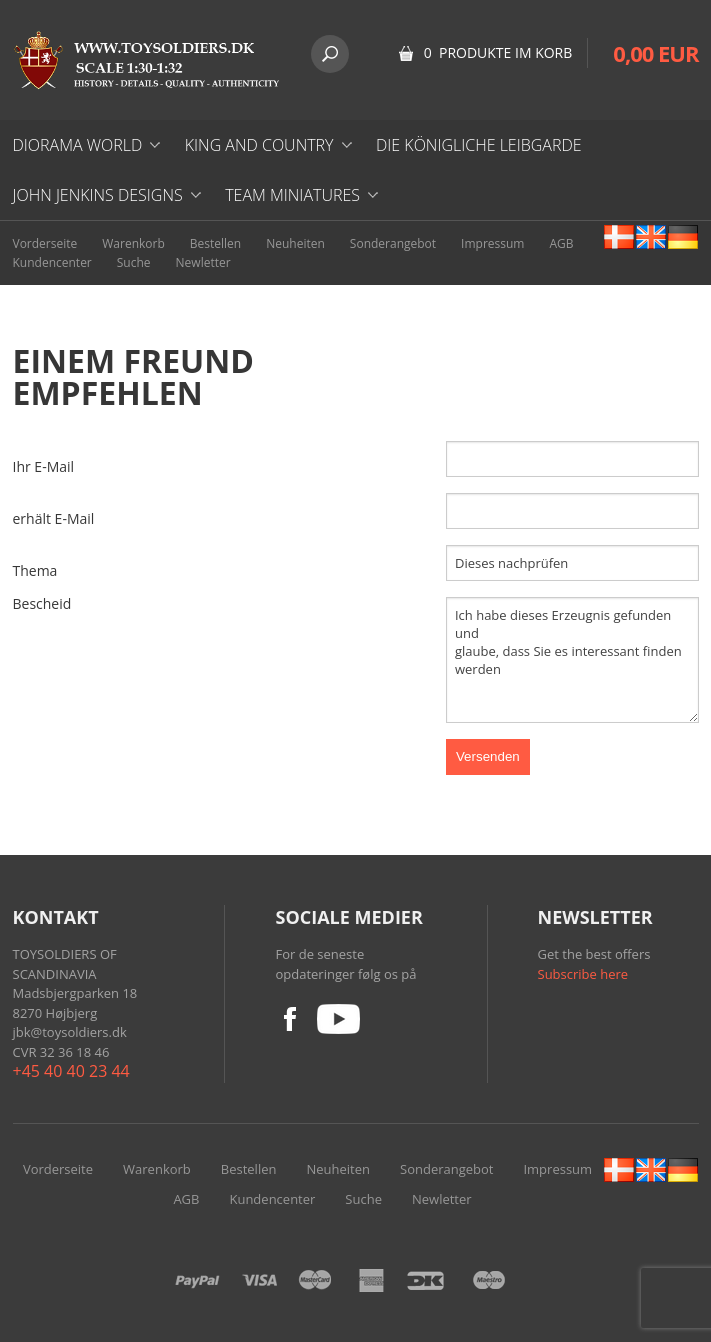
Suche (134, 262)
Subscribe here (583, 974)
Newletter (203, 262)
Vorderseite (45, 243)
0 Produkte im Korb (498, 52)
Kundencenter (52, 262)
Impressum (492, 243)
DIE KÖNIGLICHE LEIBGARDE (479, 145)
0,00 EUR (655, 53)
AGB (561, 243)
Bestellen (215, 243)
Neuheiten (295, 243)
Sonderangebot (393, 243)
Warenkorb (133, 243)
